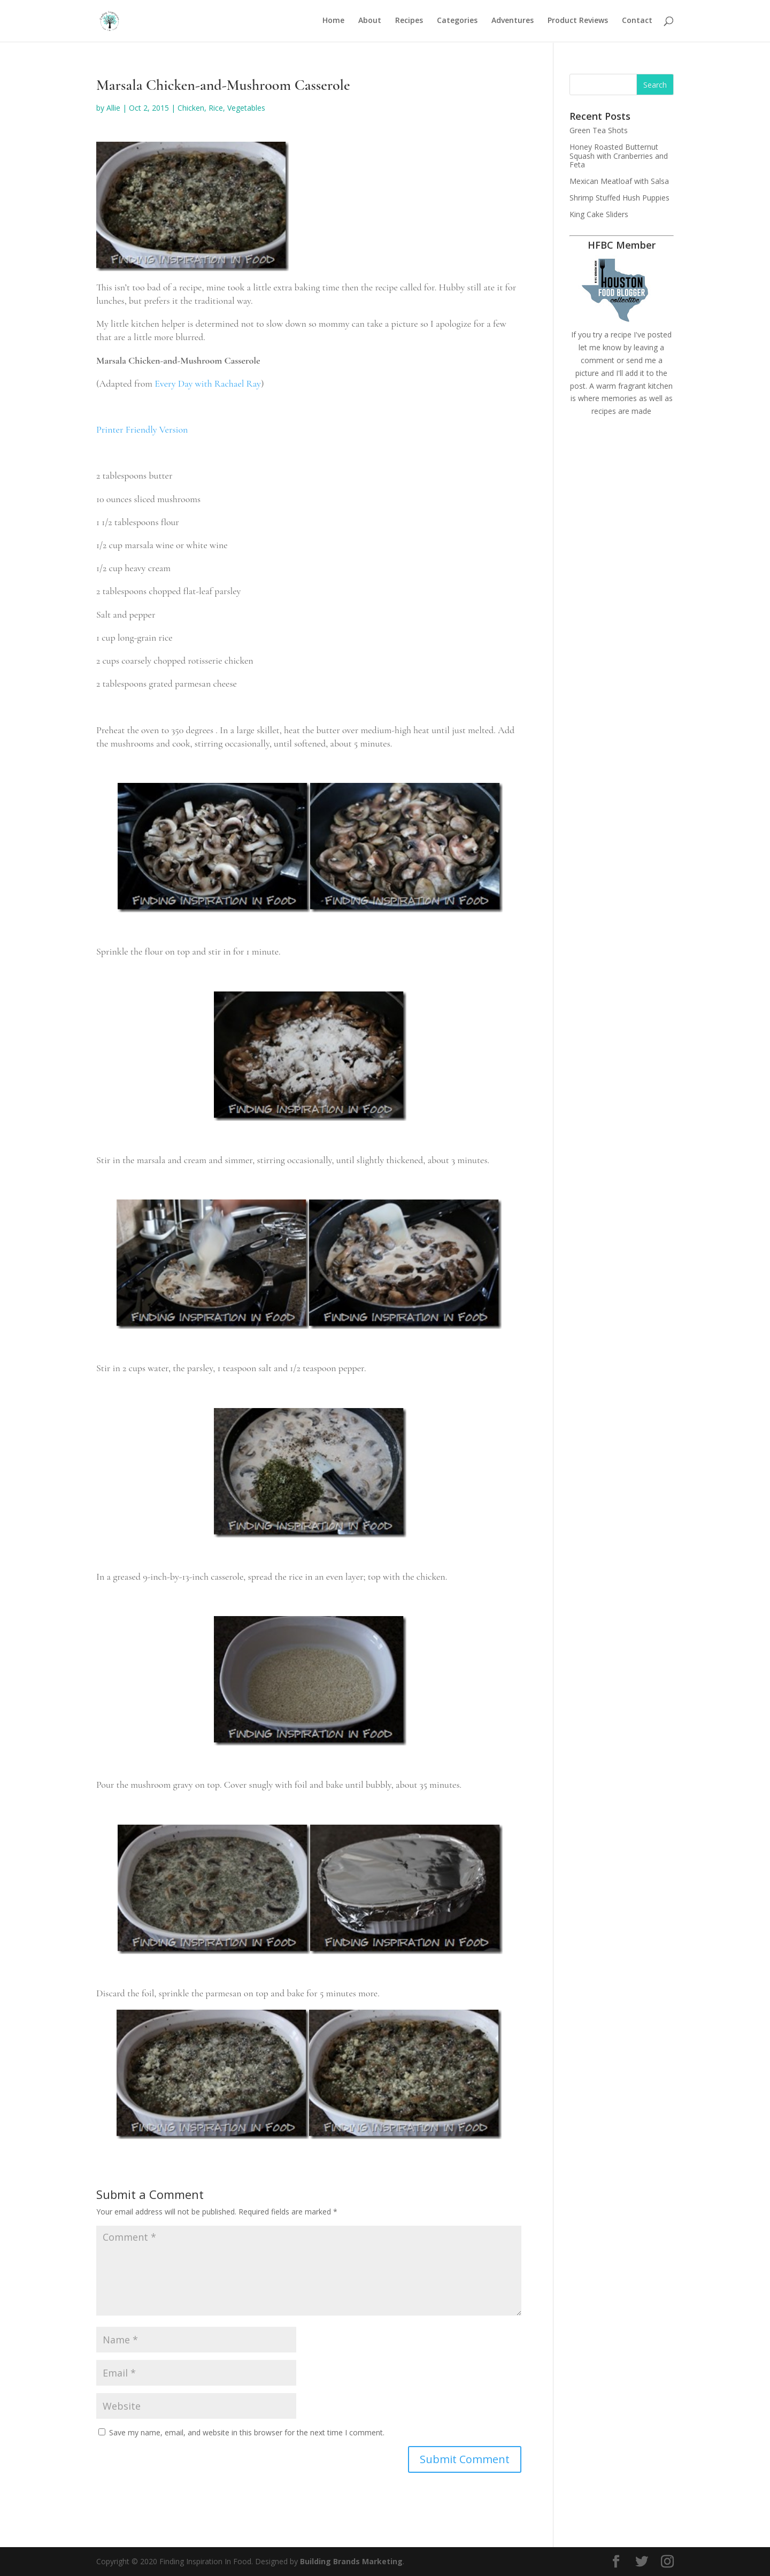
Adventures (512, 22)
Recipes (409, 22)
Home (333, 22)
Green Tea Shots (598, 130)
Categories (457, 22)
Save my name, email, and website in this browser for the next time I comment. (246, 2432)
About (369, 22)
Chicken (191, 108)
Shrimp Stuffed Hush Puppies (619, 198)
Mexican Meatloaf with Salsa (619, 181)
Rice (216, 108)
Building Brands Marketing (351, 2561)
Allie (113, 108)
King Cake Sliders (598, 214)
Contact (637, 22)
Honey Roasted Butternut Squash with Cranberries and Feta (618, 156)
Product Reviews (578, 22)
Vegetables (246, 108)
